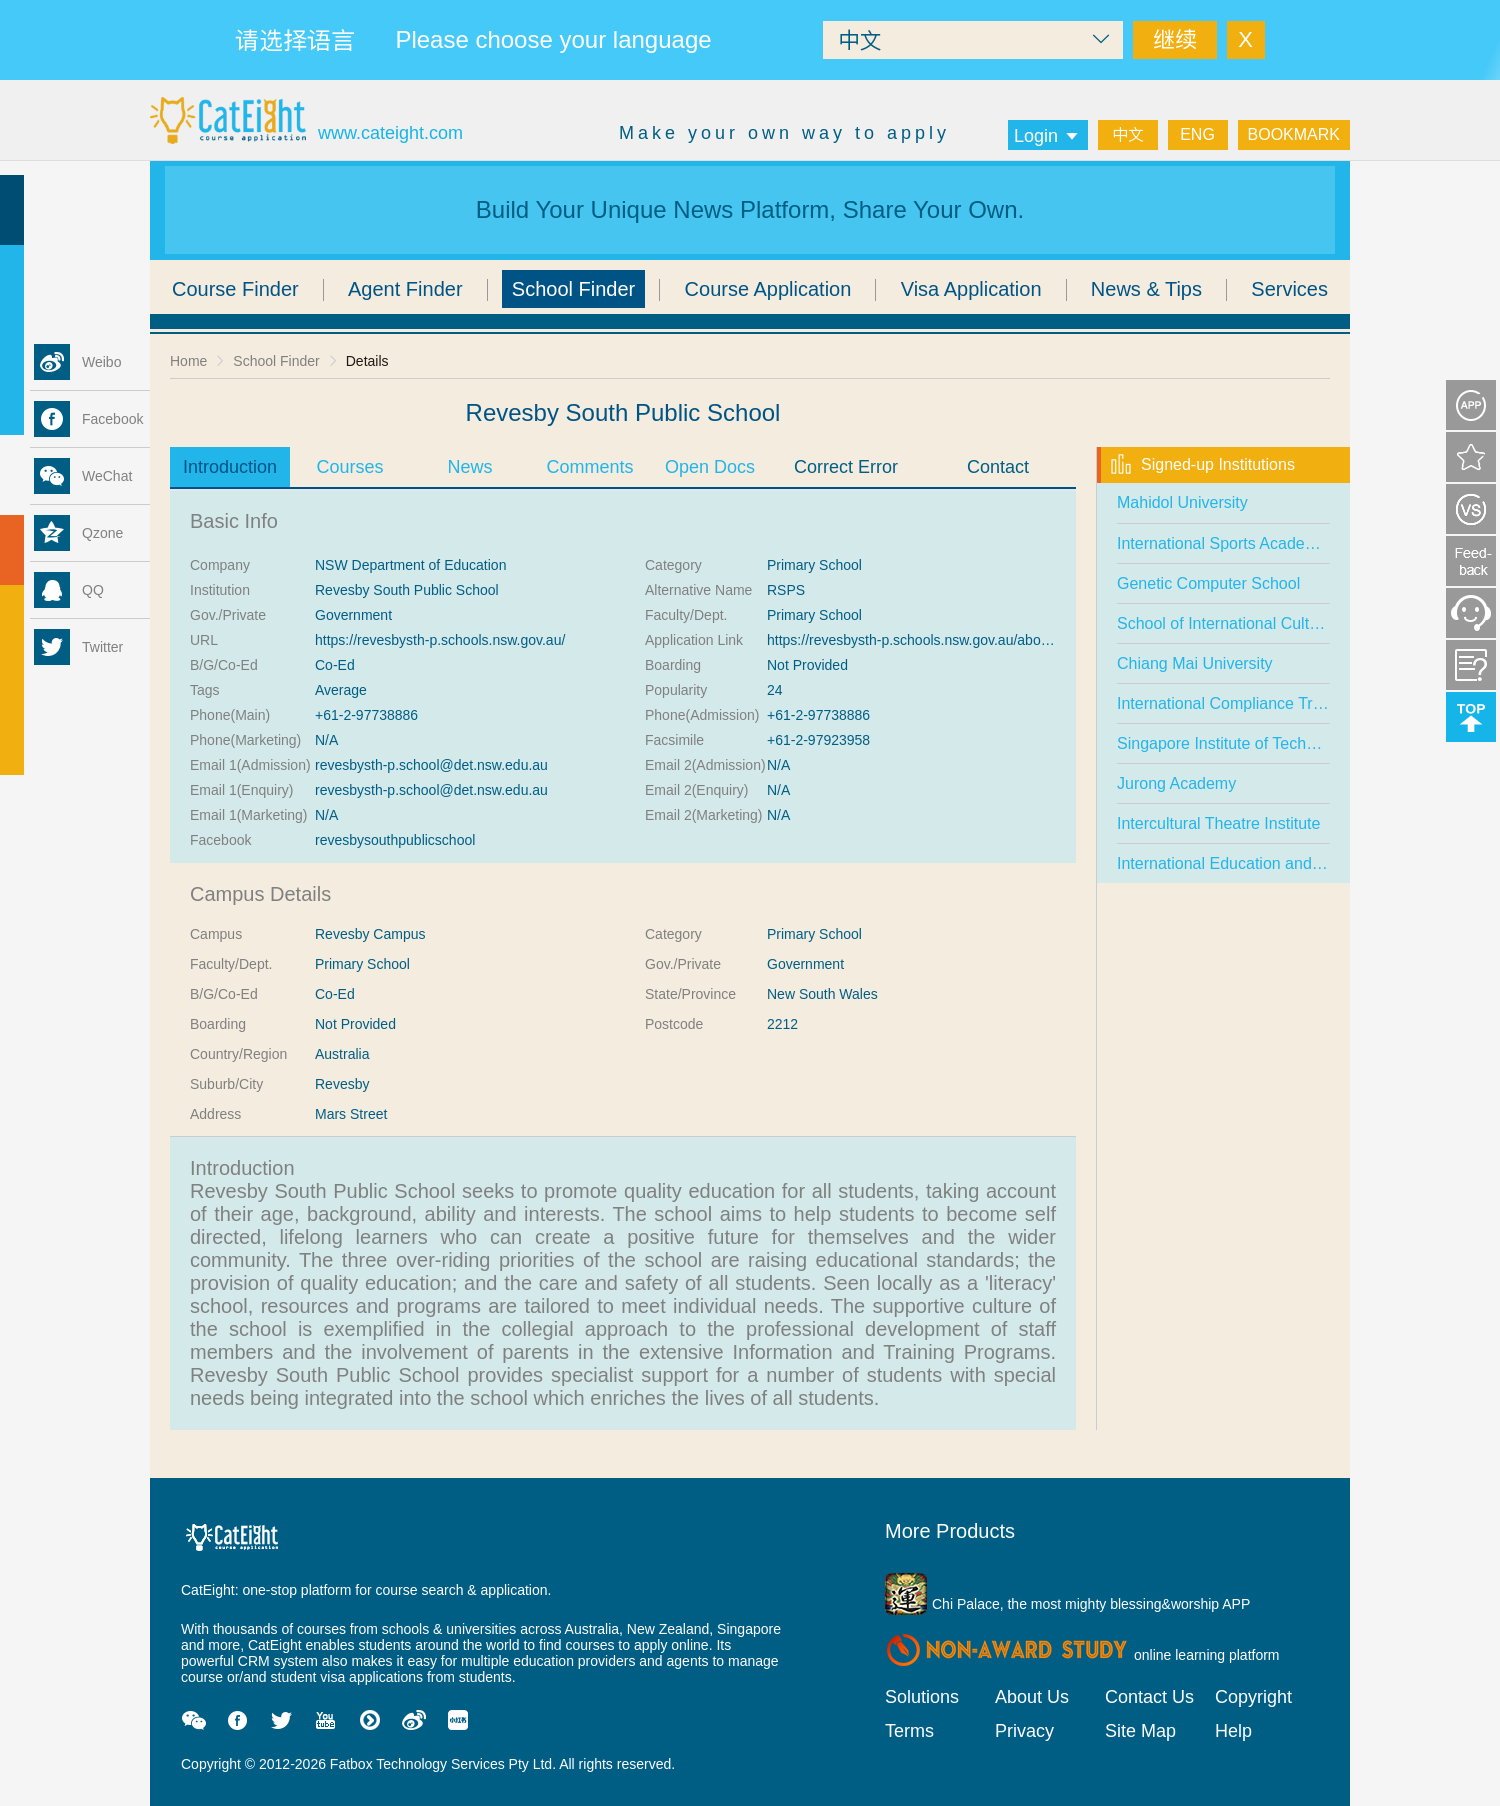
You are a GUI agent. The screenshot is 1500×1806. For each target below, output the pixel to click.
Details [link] (367, 361)
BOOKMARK (1294, 134)
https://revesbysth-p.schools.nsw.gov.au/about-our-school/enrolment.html (993, 640)
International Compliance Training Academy (1271, 703)
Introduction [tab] (230, 467)
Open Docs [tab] (710, 467)
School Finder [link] (276, 361)
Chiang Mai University (1195, 663)
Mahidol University (1182, 502)
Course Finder (235, 289)
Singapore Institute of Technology (1235, 743)
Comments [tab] (589, 467)
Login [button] (1047, 136)
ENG (1197, 134)
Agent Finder (405, 289)
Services (1289, 289)
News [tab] (469, 467)
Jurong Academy (1176, 783)
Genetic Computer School (1208, 583)
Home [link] (188, 361)
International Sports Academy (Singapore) (1265, 543)
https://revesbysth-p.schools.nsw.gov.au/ (440, 640)
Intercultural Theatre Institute (1218, 823)
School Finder (573, 289)
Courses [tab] (349, 467)
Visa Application (971, 289)
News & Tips (1146, 289)
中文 (1128, 134)
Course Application (768, 289)
